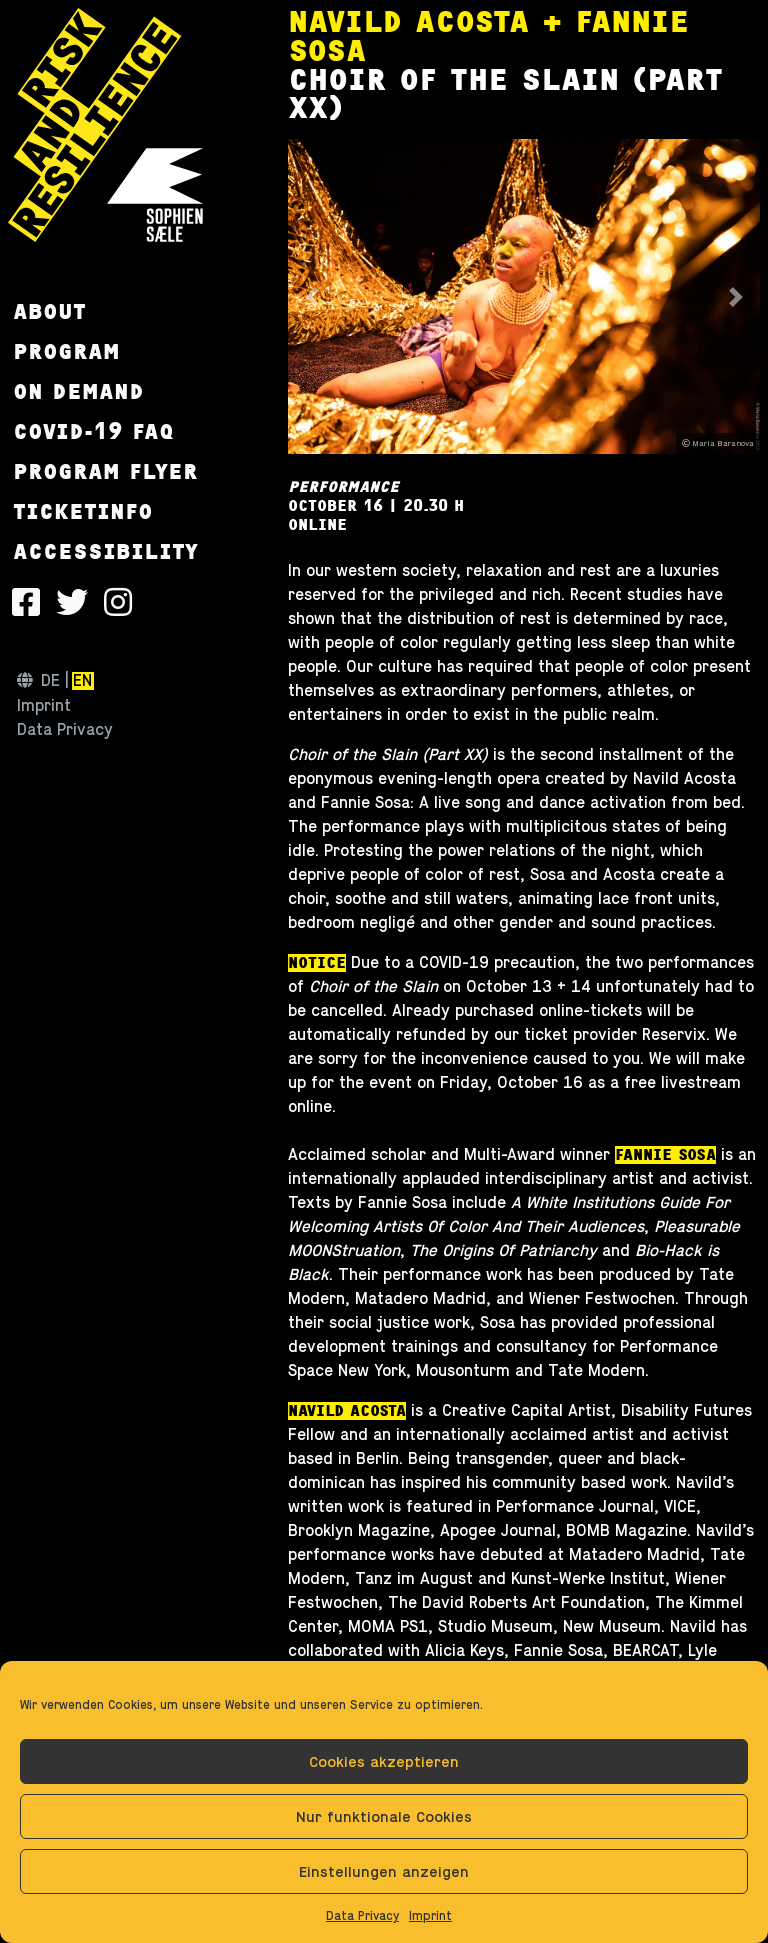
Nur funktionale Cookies (384, 1816)
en (82, 681)
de (50, 681)
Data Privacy (362, 1916)
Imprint (430, 1916)
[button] (311, 296)
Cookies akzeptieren (384, 1761)
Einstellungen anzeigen (384, 1871)
